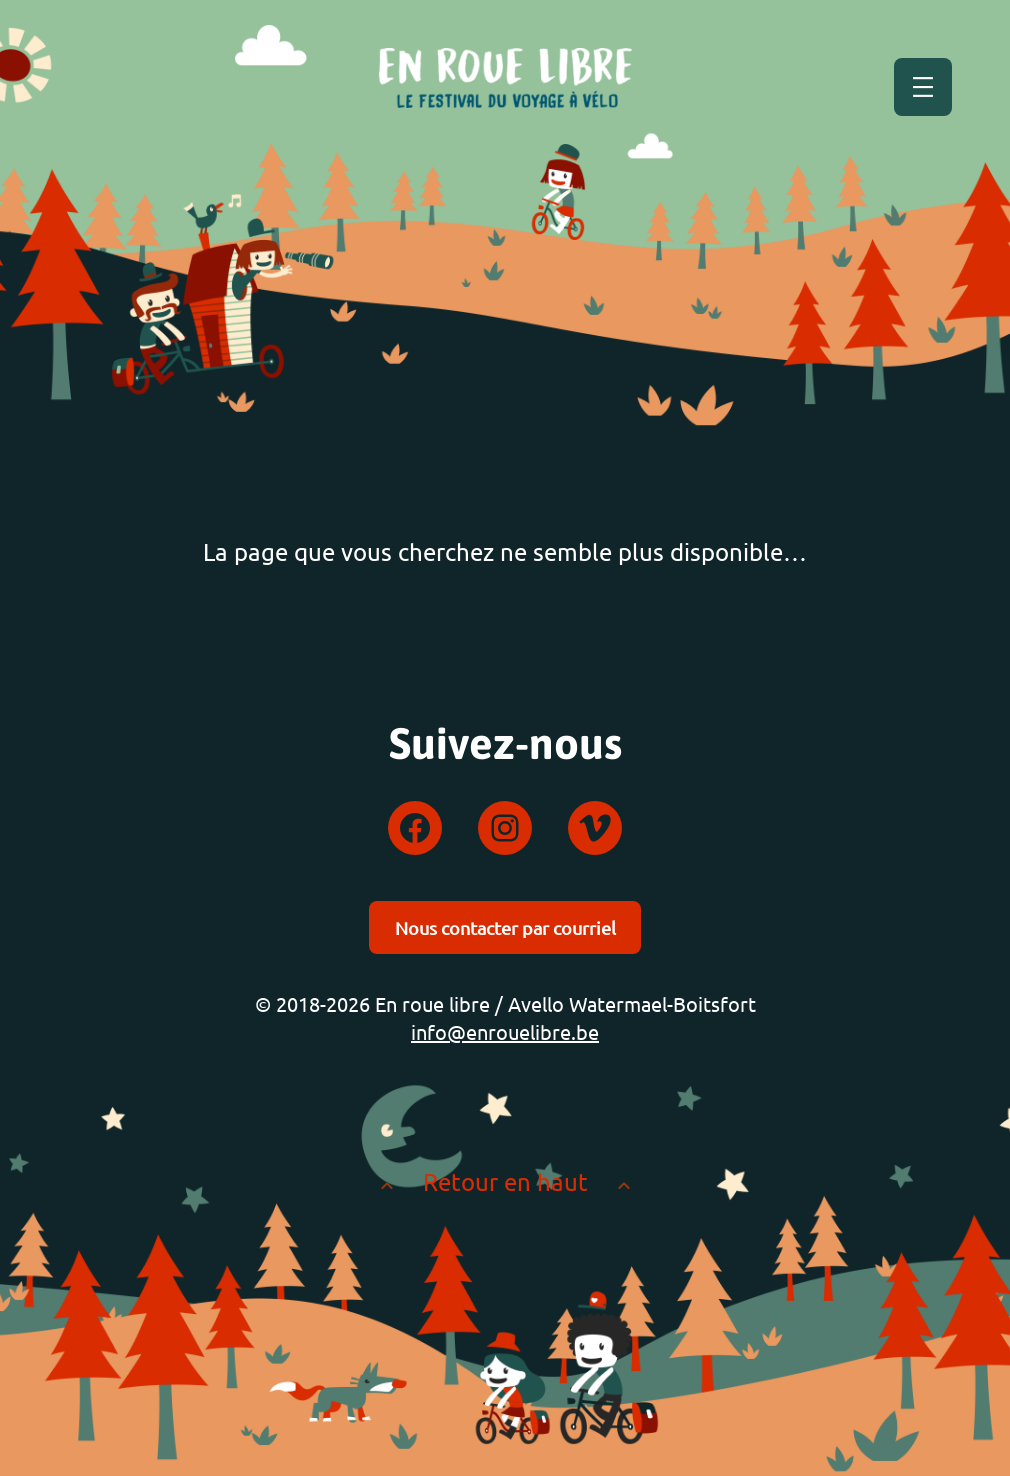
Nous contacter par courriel (505, 927)
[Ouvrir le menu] (923, 87)
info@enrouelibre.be (505, 1031)
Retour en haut (505, 1181)
